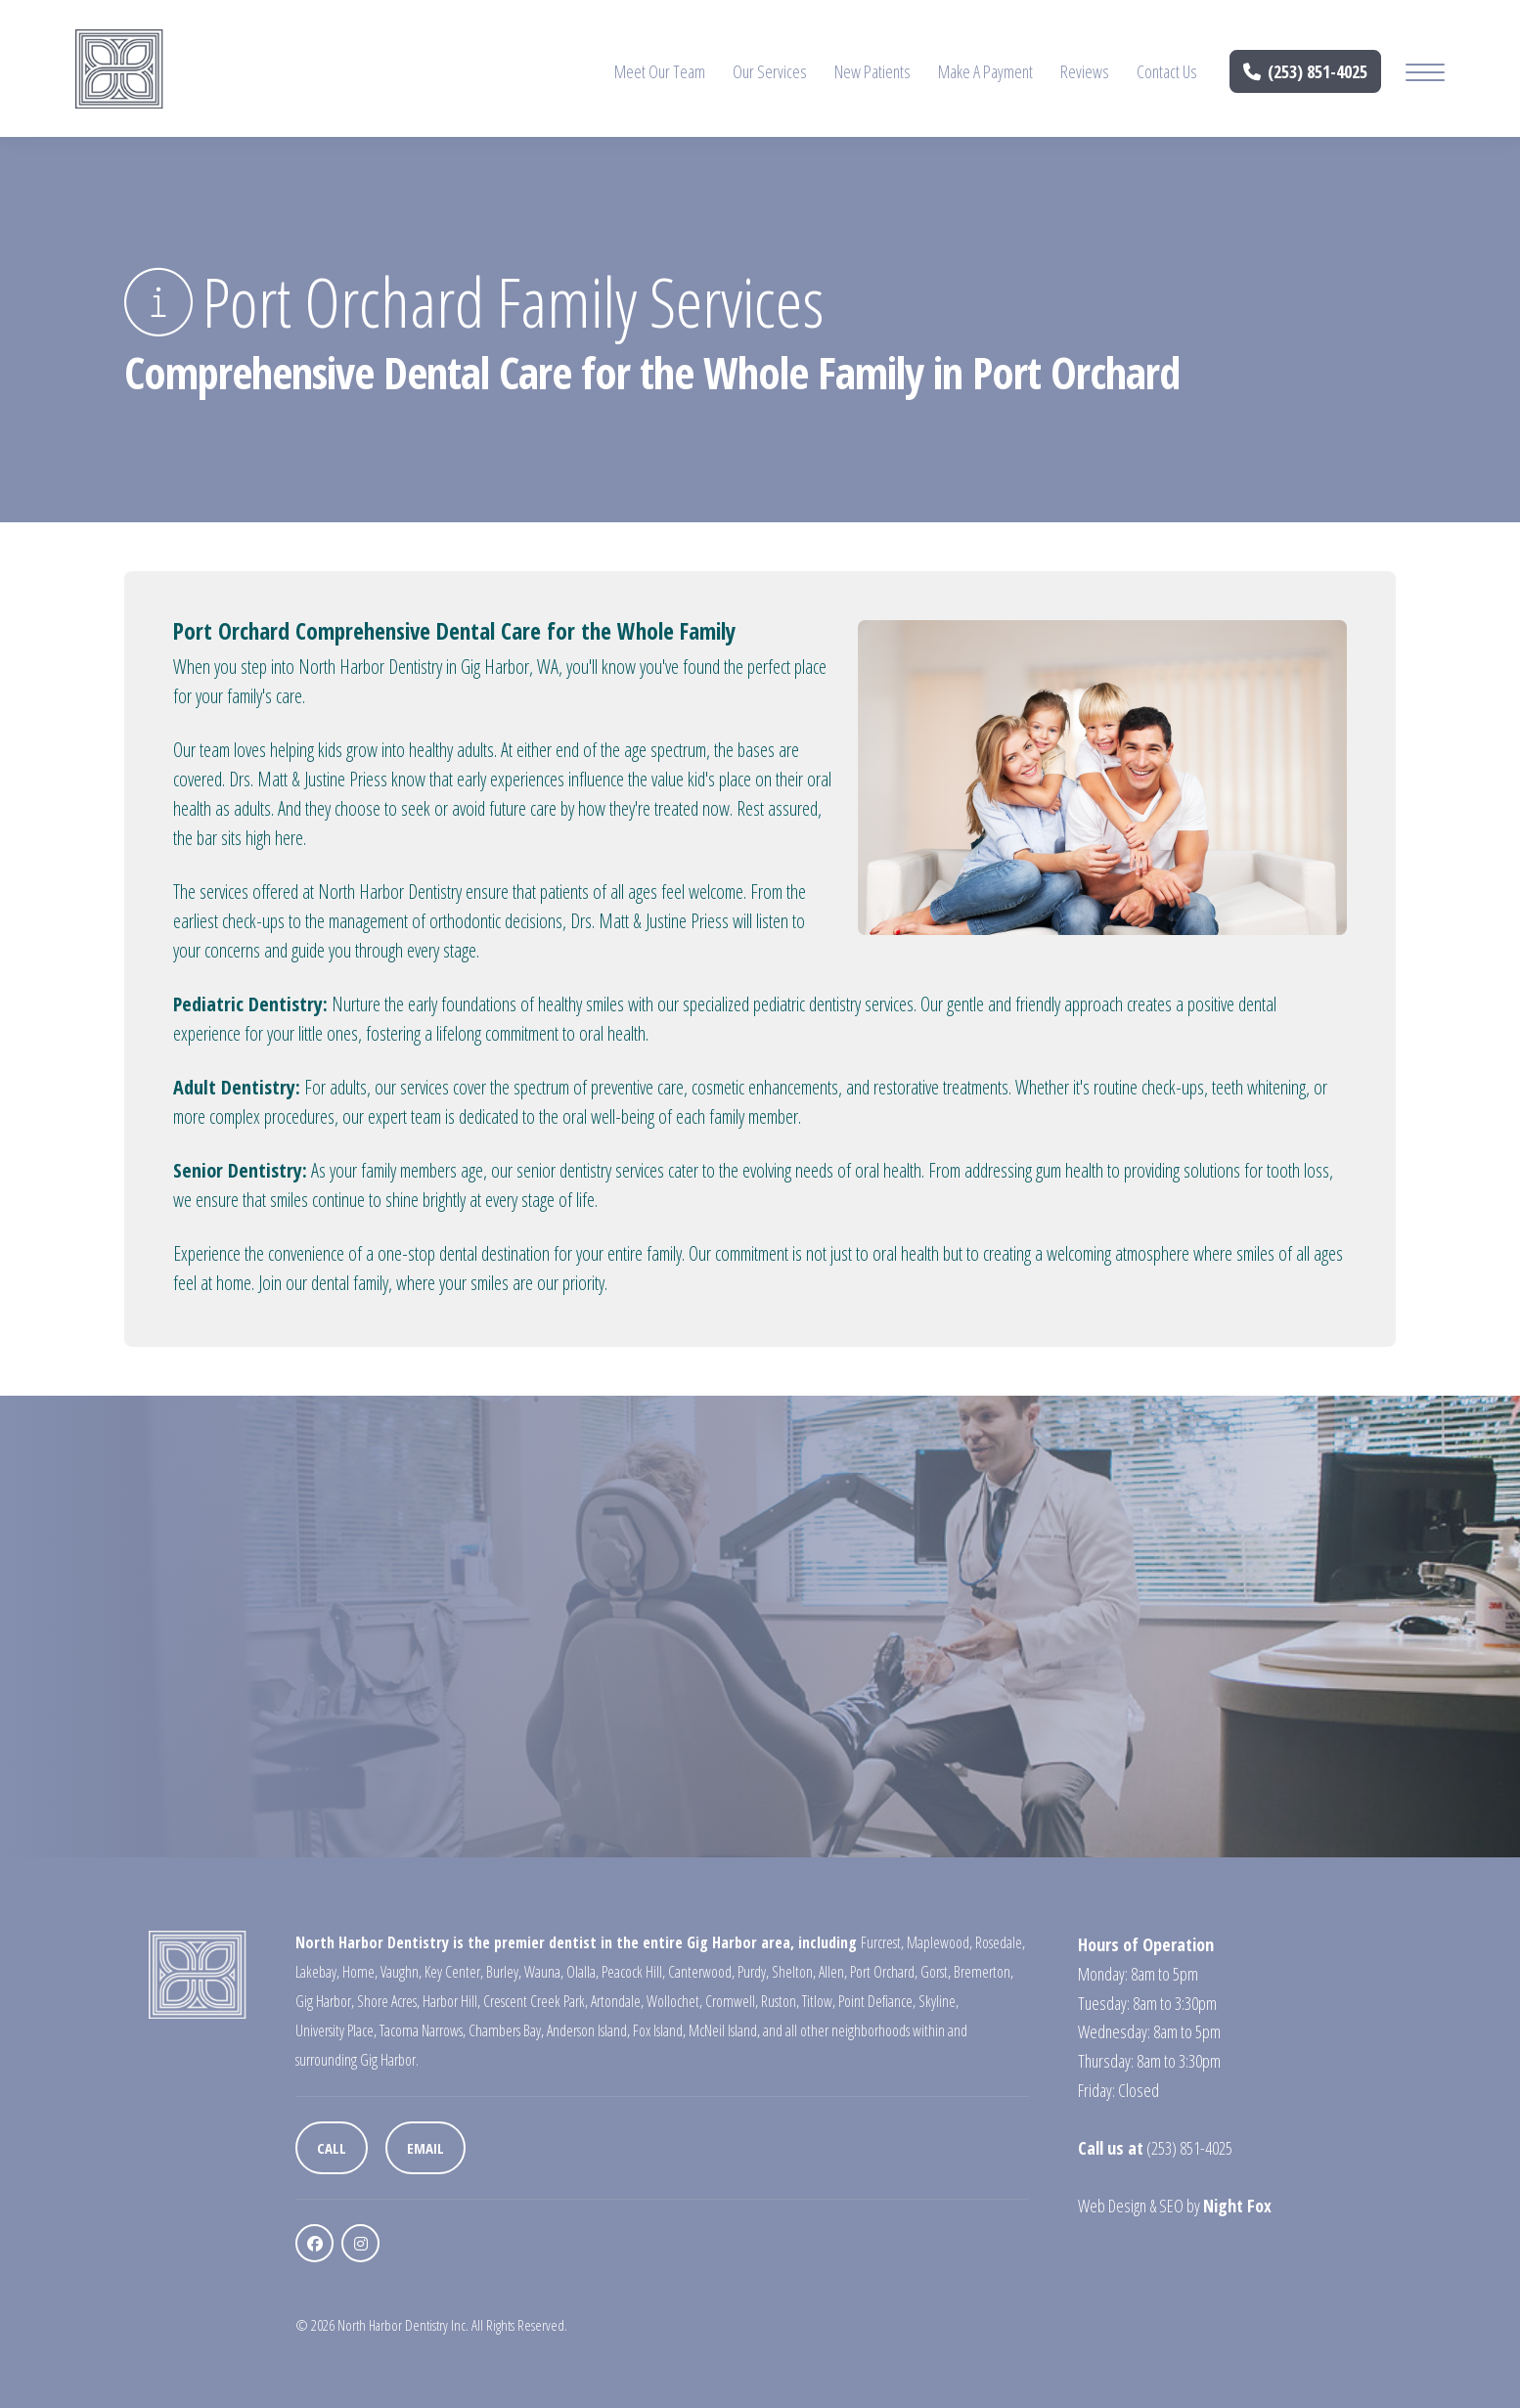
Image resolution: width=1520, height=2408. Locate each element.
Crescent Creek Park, (535, 2001)
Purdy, (753, 1972)
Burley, (503, 1972)
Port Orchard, (883, 1972)
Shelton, (794, 1972)
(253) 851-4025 (1305, 71)
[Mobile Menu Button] (1425, 75)
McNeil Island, (724, 2030)
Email (425, 2148)
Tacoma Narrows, (423, 2030)
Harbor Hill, (451, 2001)
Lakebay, (317, 1972)
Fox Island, (659, 2030)
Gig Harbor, (324, 2001)
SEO (1171, 2205)
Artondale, (617, 2001)
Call (331, 2148)
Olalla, (582, 1972)
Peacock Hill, (633, 1972)
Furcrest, (882, 1942)
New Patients (872, 71)
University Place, (336, 2030)
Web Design (1112, 2205)
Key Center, (454, 1972)
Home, (360, 1972)
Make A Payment (985, 71)
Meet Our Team (659, 71)
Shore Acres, (388, 2001)
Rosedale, (1000, 1942)
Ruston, (780, 2001)
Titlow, (818, 2001)
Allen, (833, 1972)
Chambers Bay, (506, 2030)
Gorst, (935, 1972)
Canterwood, (701, 1972)
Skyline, (938, 2001)
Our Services (770, 71)
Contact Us (1167, 71)
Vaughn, (401, 1972)
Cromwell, (731, 2001)
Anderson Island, (588, 2030)
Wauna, (543, 1972)
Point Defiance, (877, 2001)
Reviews (1084, 71)
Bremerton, (983, 1972)
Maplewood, (939, 1942)
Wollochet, (674, 2001)
